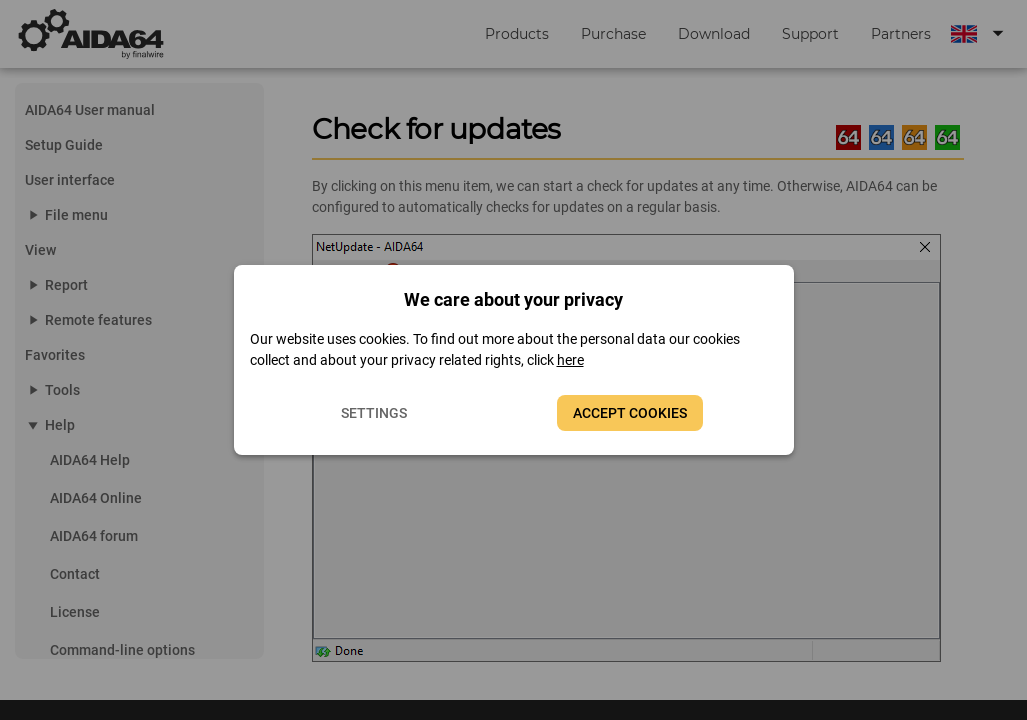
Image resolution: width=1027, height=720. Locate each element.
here (570, 360)
